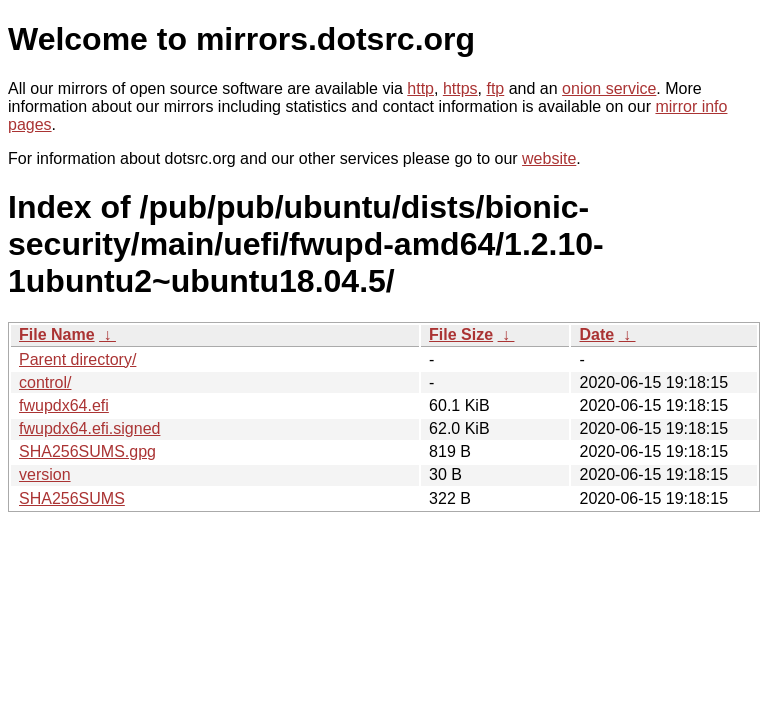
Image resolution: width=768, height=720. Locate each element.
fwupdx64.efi (64, 405)
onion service (609, 88)
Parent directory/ (77, 359)
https (460, 88)
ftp (495, 88)
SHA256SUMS (72, 498)
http (420, 88)
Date (596, 334)
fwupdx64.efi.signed (89, 428)
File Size (461, 334)
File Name (57, 334)
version (45, 474)
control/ (45, 382)
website (549, 158)
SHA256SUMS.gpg (87, 451)
